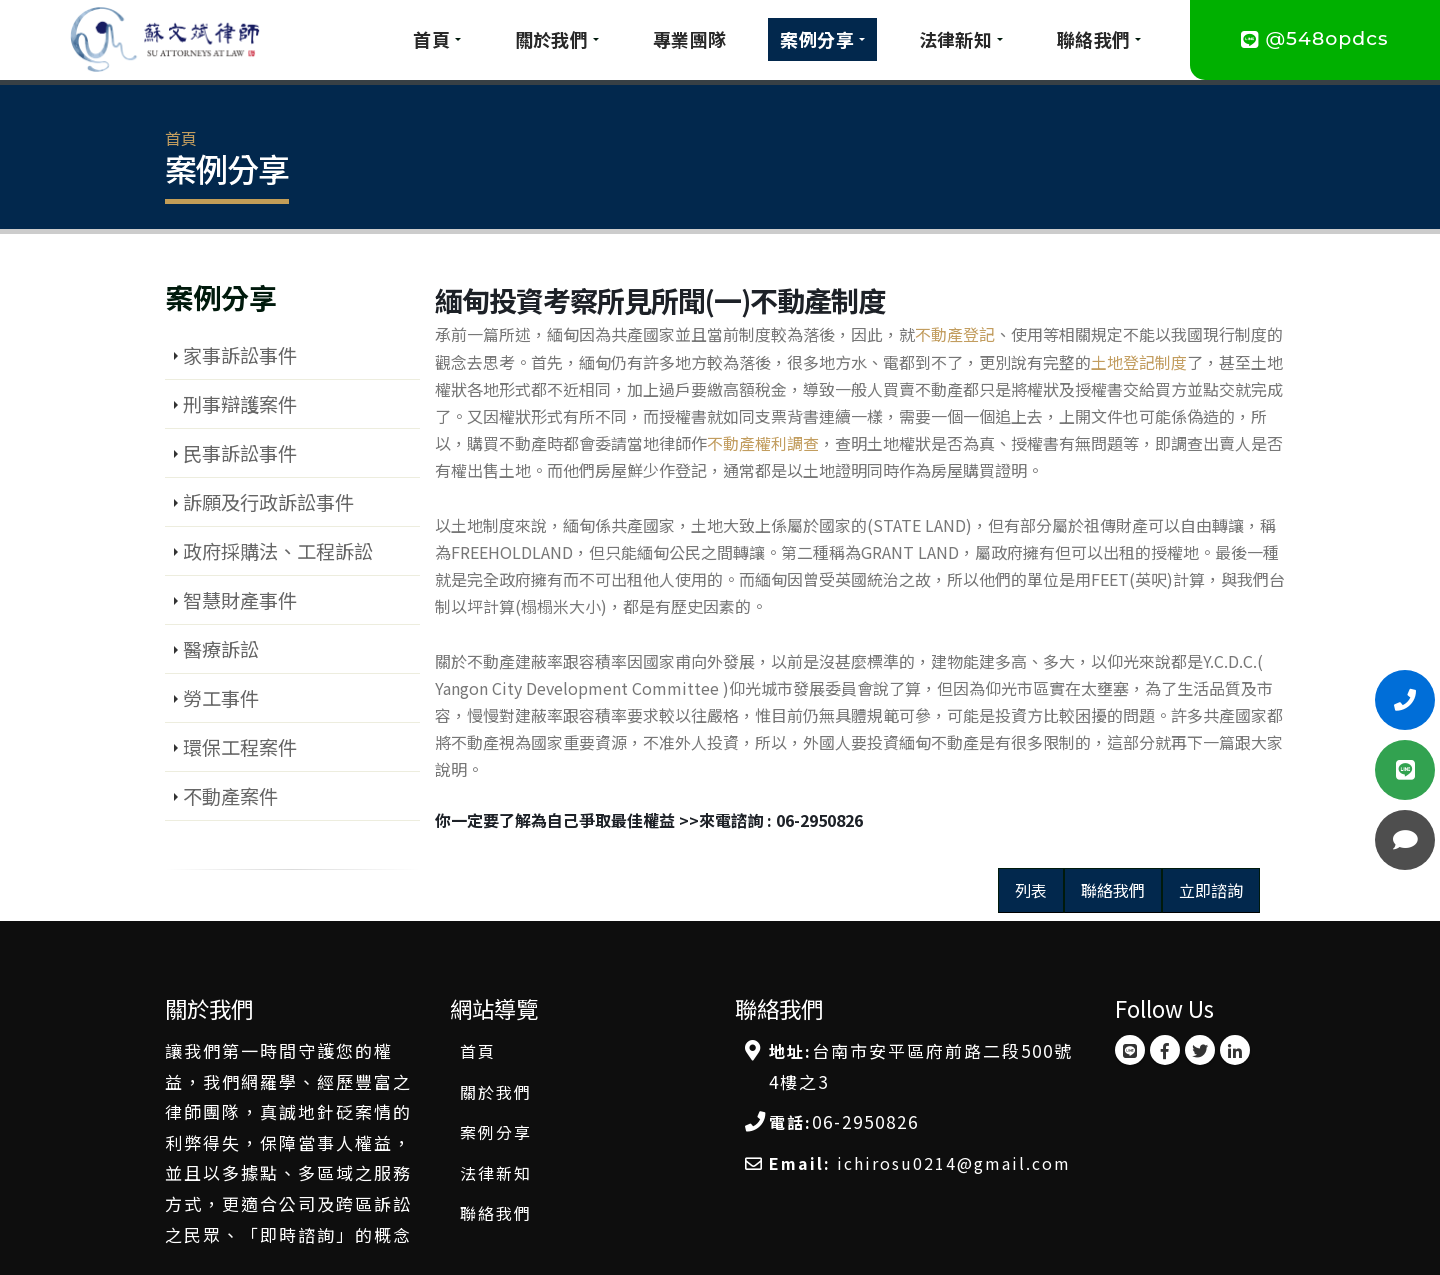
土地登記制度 (1139, 362)
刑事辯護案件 (240, 404)
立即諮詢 (1211, 890)
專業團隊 (690, 39)
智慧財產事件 (240, 600)
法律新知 (956, 39)
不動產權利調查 (763, 443)
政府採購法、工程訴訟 (278, 551)
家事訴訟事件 (240, 355)
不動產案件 (230, 796)
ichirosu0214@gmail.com (954, 1163)
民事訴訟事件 (240, 453)
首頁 (431, 39)
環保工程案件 (240, 747)
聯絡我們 (1094, 39)
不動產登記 (955, 334)
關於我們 (552, 39)
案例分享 (817, 39)
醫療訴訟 (221, 649)
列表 (1031, 890)
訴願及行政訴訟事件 (268, 502)
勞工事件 (221, 698)
